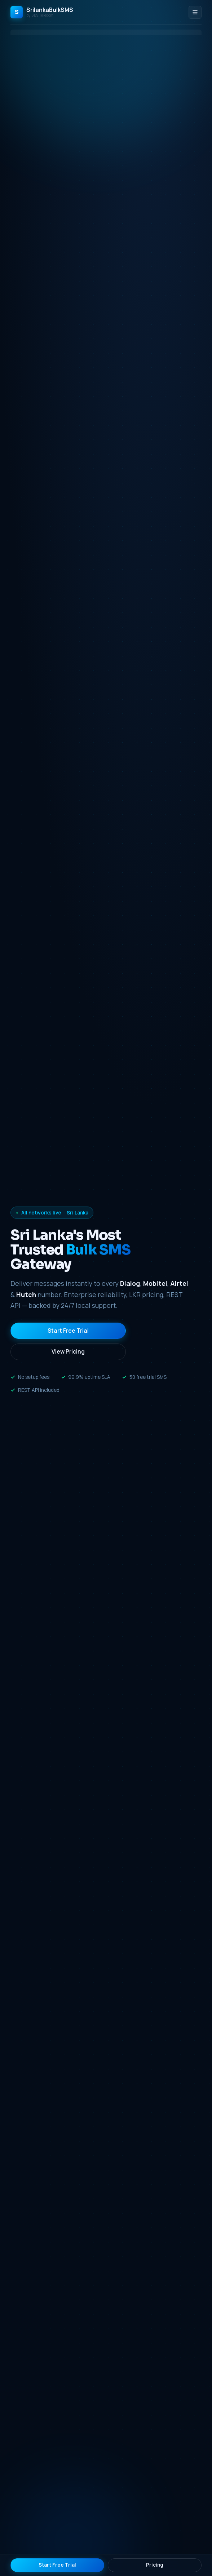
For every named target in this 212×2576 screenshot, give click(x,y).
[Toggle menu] (195, 12)
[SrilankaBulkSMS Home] (41, 12)
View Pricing (68, 1351)
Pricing (154, 2565)
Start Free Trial (68, 1331)
